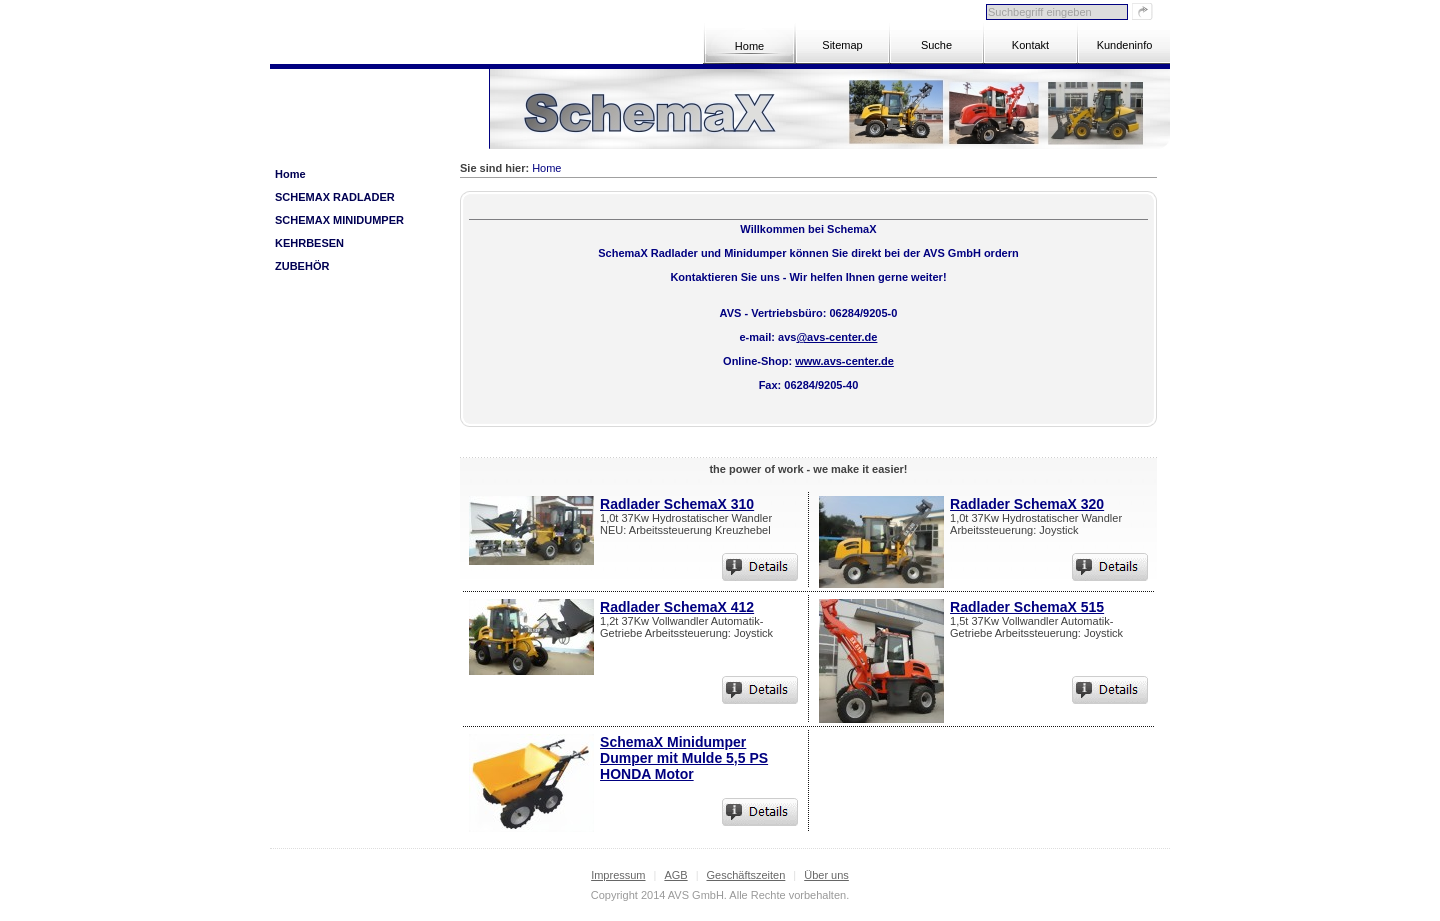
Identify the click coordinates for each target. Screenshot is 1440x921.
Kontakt (1030, 45)
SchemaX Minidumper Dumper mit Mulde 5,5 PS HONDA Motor (684, 758)
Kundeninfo (1125, 45)
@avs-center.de (836, 337)
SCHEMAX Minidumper (339, 220)
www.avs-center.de (844, 361)
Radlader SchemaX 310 (677, 504)
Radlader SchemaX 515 (1027, 607)
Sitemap (842, 45)
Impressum (618, 875)
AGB (675, 875)
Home (749, 46)
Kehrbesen (309, 243)
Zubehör (302, 266)
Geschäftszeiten (745, 875)
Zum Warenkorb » (422, 125)
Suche (936, 45)
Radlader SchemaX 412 (677, 607)
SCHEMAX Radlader (335, 197)
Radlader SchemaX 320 (1027, 504)
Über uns (826, 875)
